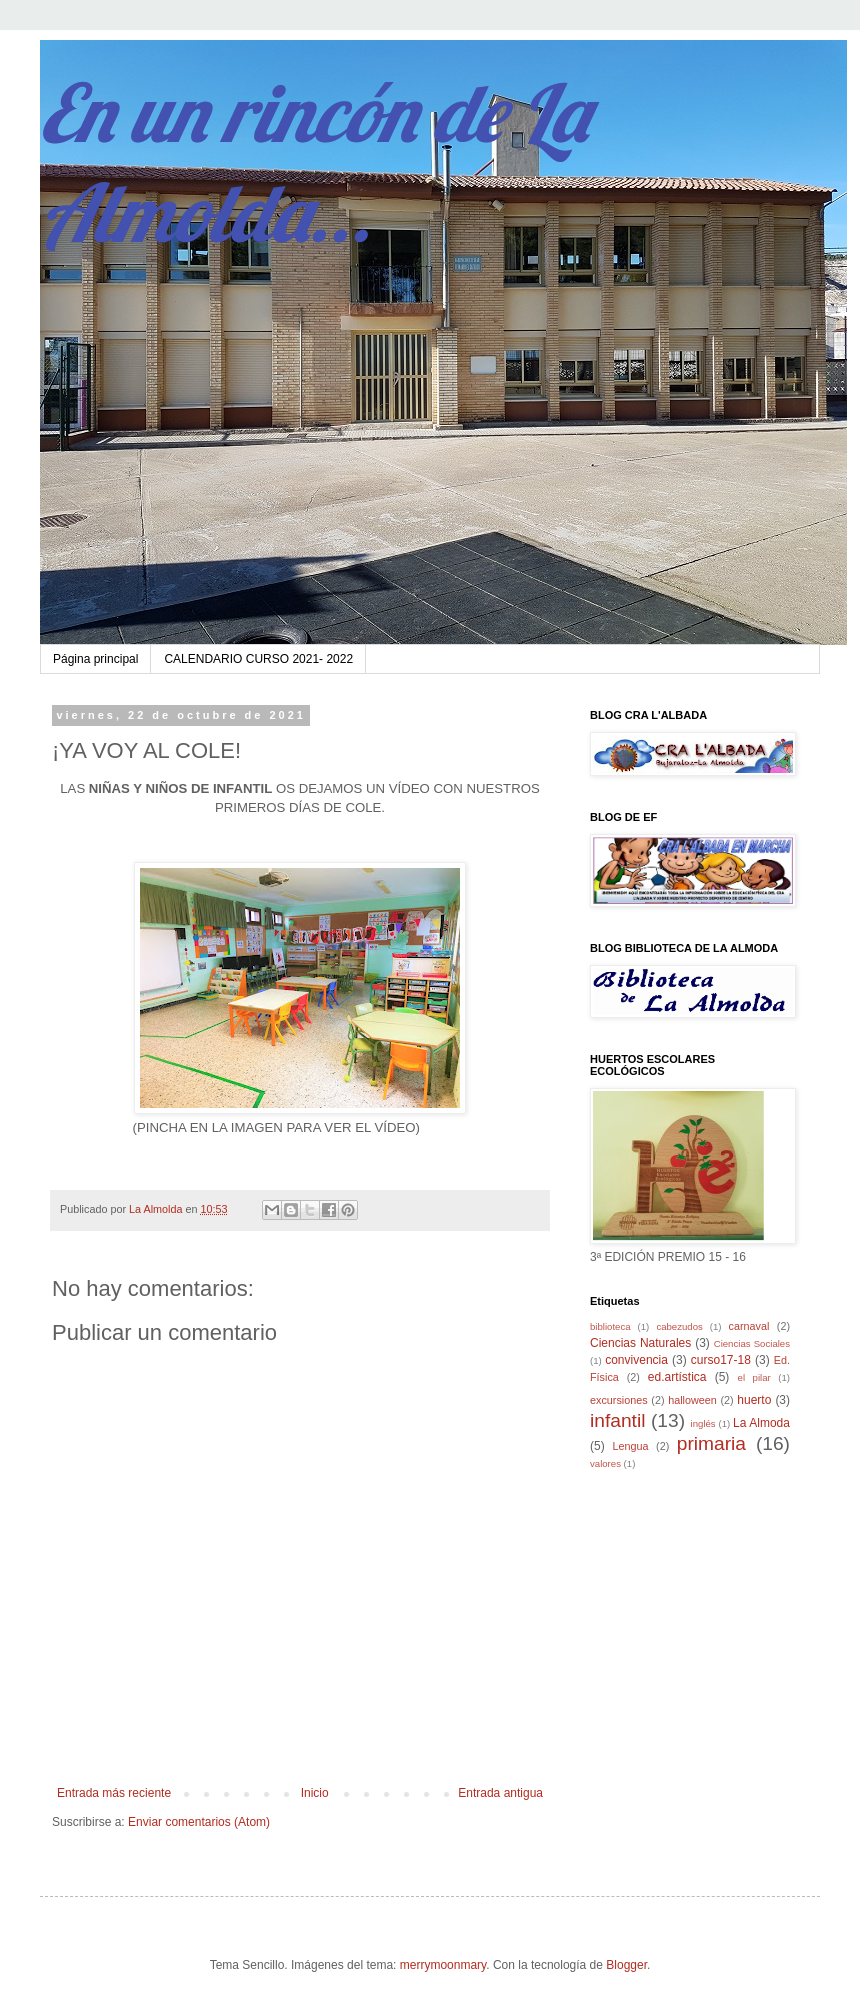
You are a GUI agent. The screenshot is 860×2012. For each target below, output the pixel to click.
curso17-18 (721, 1360)
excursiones (619, 1400)
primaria (711, 1443)
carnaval (749, 1326)
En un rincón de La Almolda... (314, 162)
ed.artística (677, 1377)
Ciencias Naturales (640, 1343)
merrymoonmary (443, 1965)
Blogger (626, 1965)
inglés (703, 1423)
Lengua (631, 1446)
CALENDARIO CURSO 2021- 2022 (258, 659)
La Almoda (761, 1423)
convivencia (636, 1360)
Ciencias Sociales (752, 1343)
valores (605, 1463)
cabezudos (679, 1326)
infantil (617, 1420)
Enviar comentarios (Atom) (199, 1822)
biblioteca (610, 1326)
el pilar (754, 1377)
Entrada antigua (500, 1793)
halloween (692, 1400)
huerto (754, 1400)
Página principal (95, 659)
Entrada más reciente (114, 1793)
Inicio (315, 1793)
